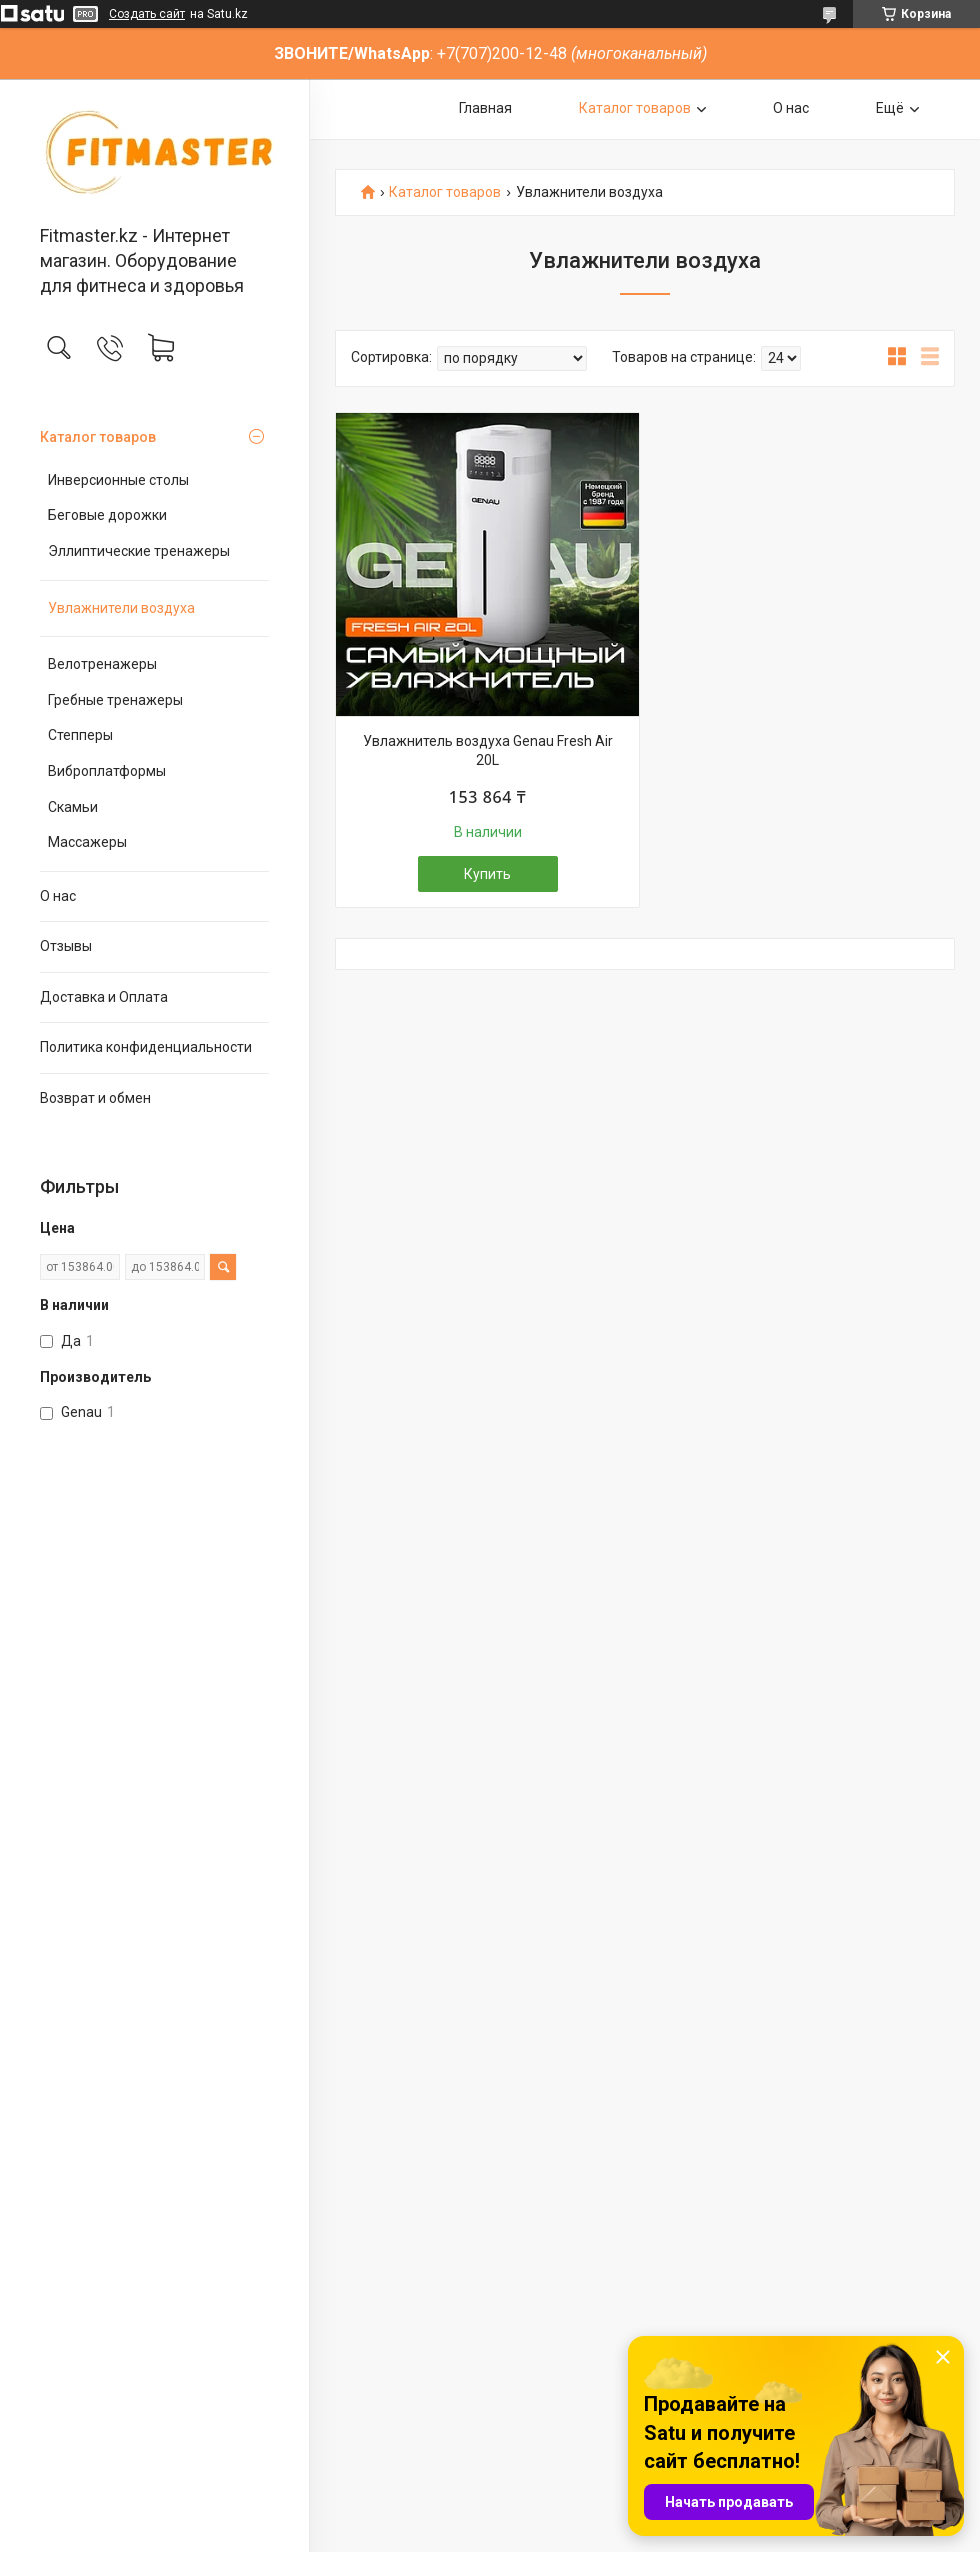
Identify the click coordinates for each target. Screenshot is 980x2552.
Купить (487, 874)
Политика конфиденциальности (146, 1047)
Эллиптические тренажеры (139, 551)
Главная (485, 108)
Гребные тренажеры (115, 700)
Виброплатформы (107, 771)
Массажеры (87, 842)
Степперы (80, 735)
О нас (58, 896)
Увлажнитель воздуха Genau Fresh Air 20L (488, 751)
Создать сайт (147, 14)
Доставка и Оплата (104, 997)
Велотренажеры (102, 664)
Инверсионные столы (118, 480)
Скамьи (73, 807)
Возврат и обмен (95, 1098)
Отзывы (66, 946)
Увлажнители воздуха (121, 608)
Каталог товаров (98, 437)
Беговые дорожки (107, 515)
